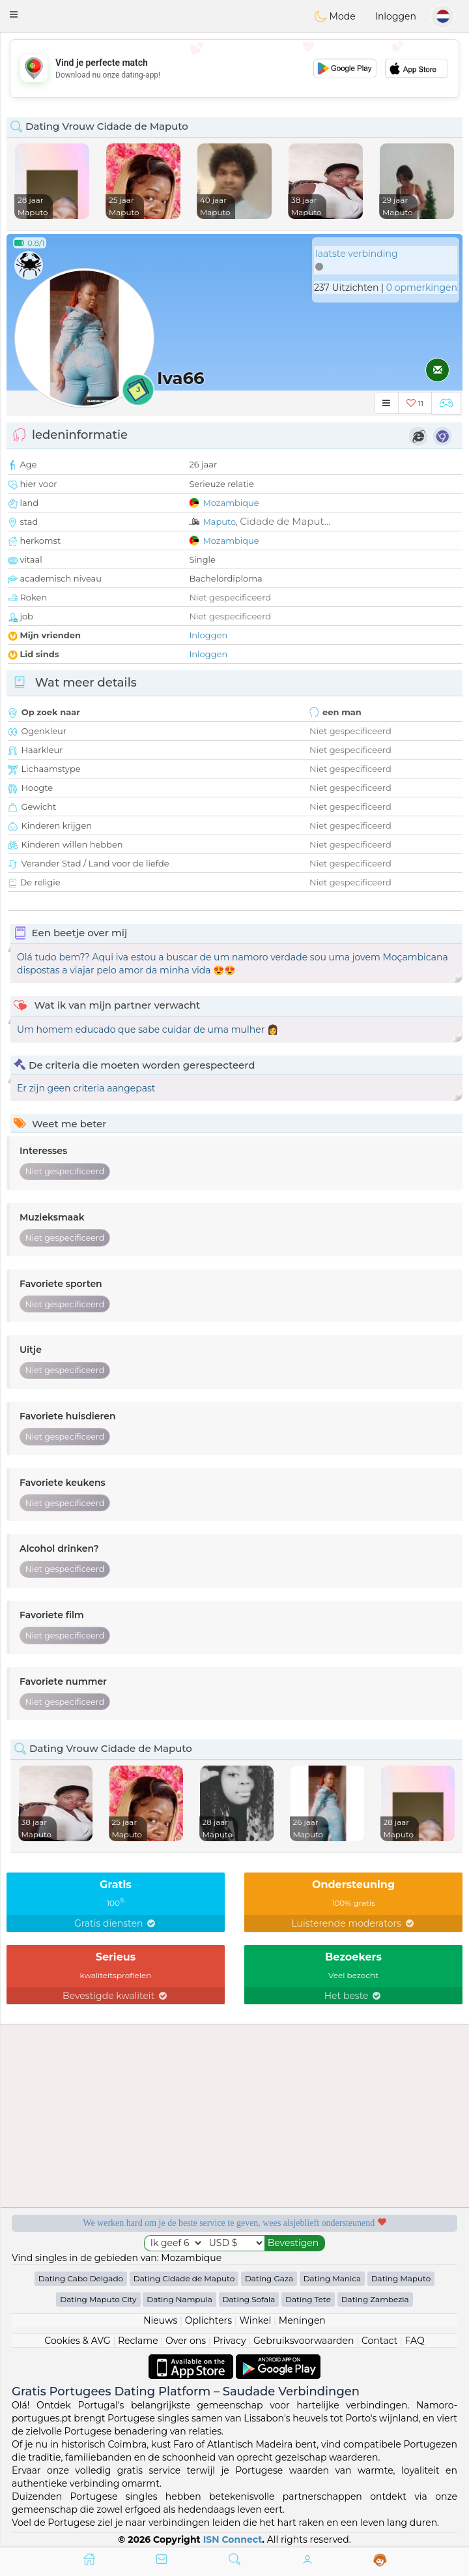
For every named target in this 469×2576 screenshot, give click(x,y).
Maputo (219, 521)
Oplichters (208, 2320)
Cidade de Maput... (285, 521)
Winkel (255, 2320)
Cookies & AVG (77, 2341)
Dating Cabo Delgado (80, 2278)
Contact (379, 2341)
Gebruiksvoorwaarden (303, 2341)
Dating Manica (332, 2278)
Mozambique (231, 502)
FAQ (415, 2341)
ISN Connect (233, 2539)
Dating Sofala (249, 2299)
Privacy (229, 2341)
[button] (13, 14)
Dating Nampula (179, 2299)
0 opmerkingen (421, 287)
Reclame (138, 2341)
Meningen (302, 2320)
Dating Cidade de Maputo (184, 2278)
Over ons (185, 2341)
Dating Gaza (269, 2278)
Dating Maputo (401, 2278)
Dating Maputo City (98, 2299)
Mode (335, 16)
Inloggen (395, 16)
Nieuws (160, 2320)
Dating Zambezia (375, 2299)
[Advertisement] (234, 68)
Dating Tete (308, 2299)
